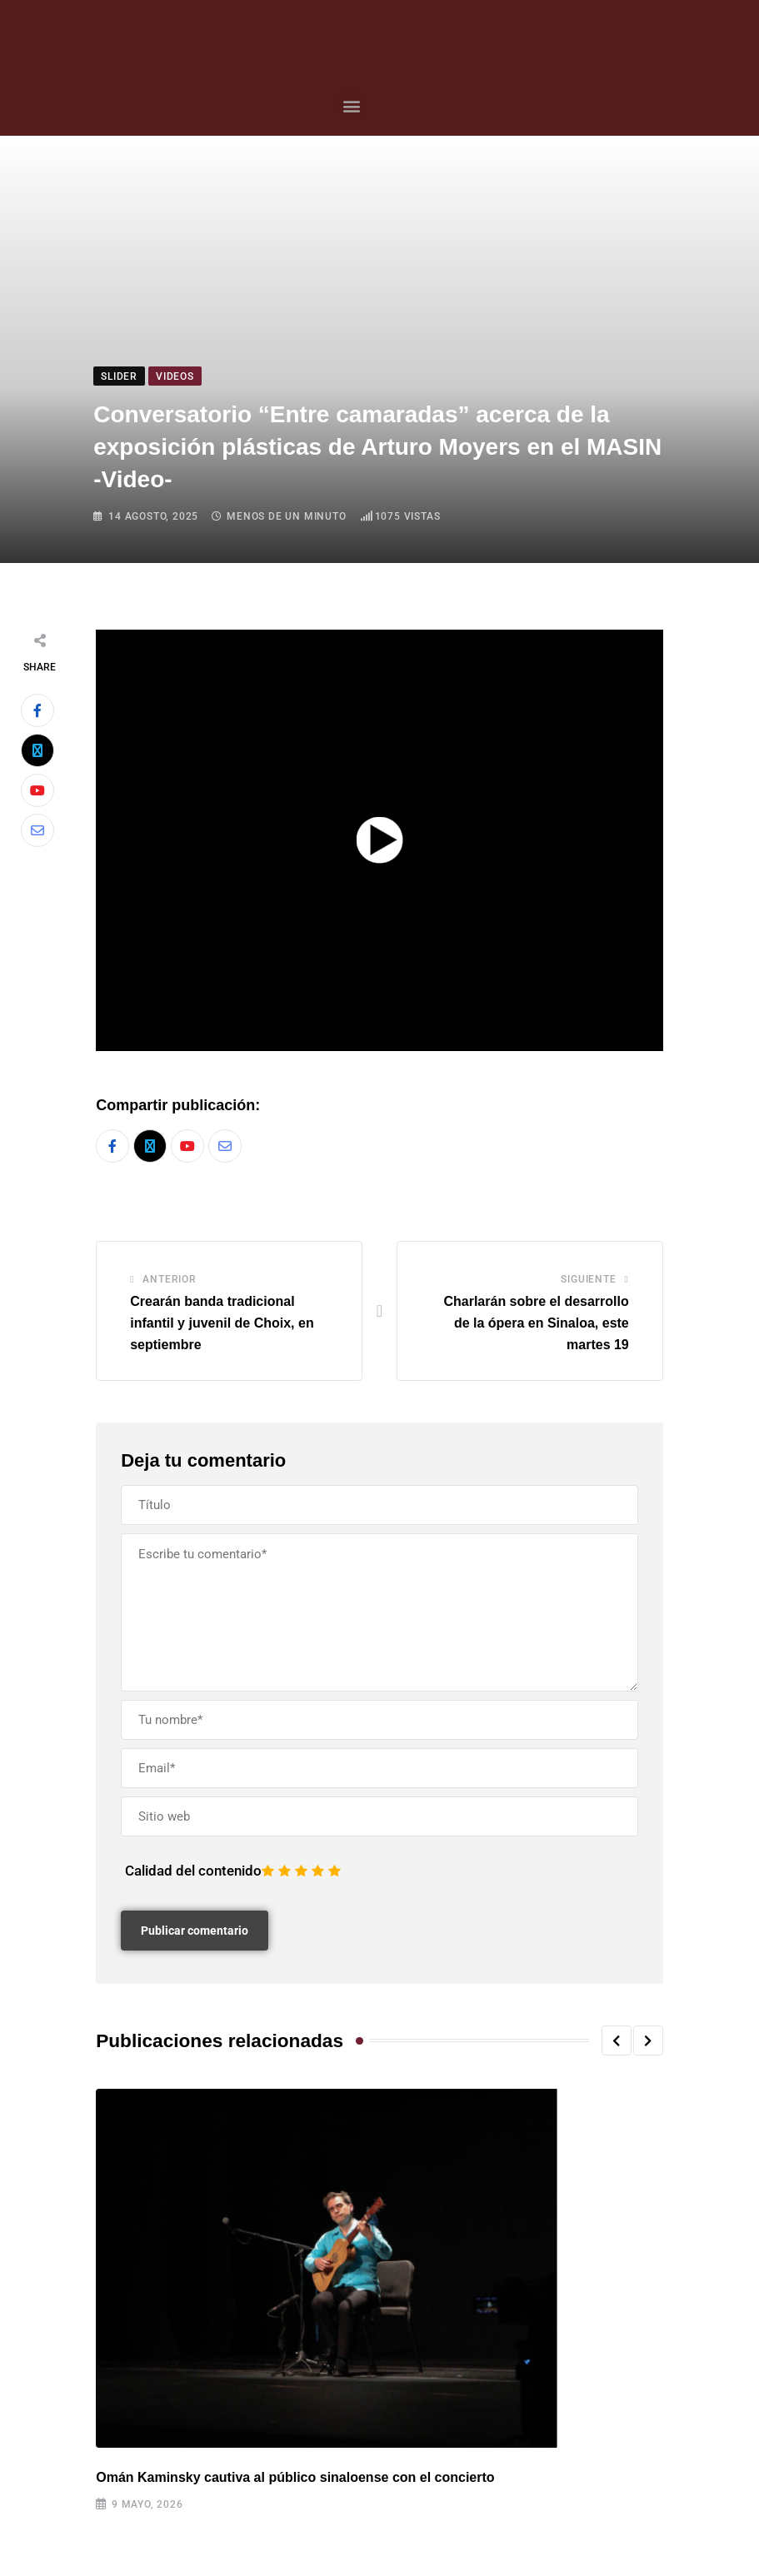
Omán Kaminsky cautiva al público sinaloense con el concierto (295, 2477)
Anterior (169, 1280)
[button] (352, 105)
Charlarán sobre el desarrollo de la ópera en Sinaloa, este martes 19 (535, 1323)
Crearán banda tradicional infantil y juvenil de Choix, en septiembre (221, 1323)
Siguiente (588, 1280)
